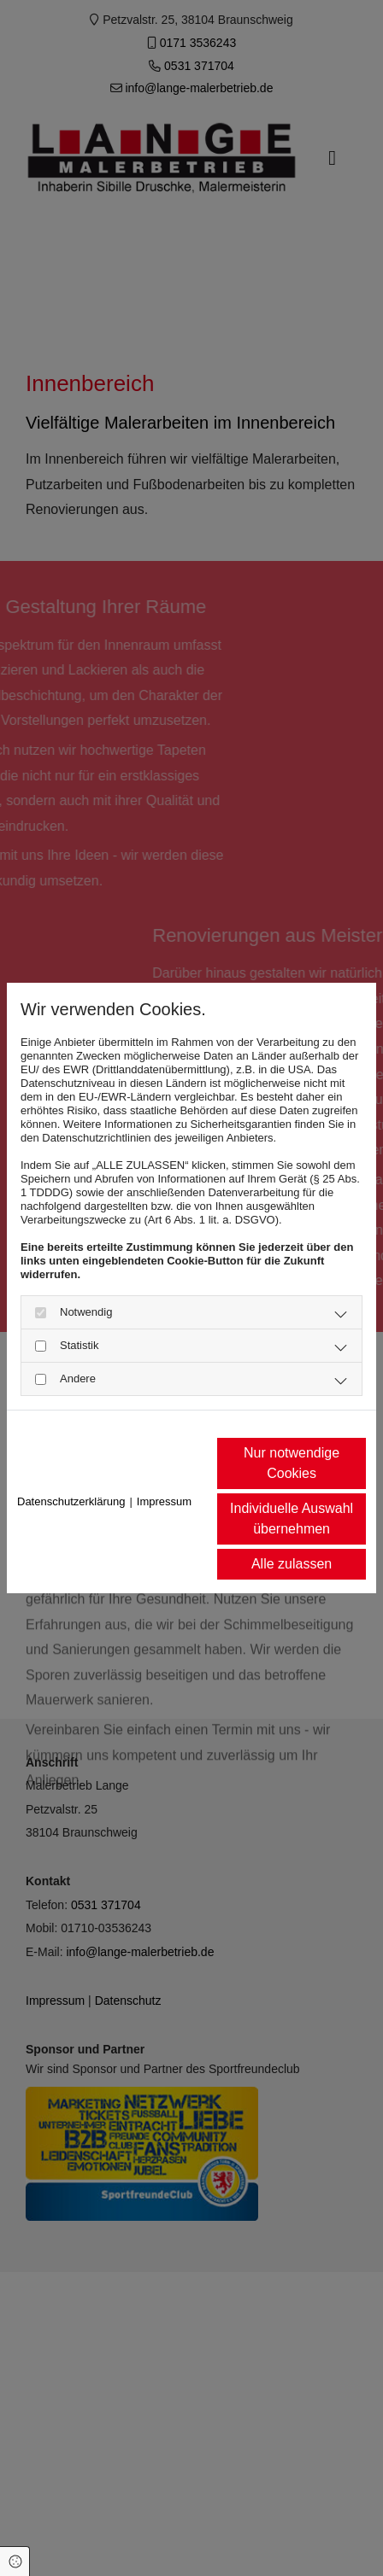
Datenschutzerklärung (71, 1501)
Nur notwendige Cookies (291, 1463)
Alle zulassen (291, 1564)
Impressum (164, 1501)
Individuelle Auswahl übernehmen (291, 1518)
